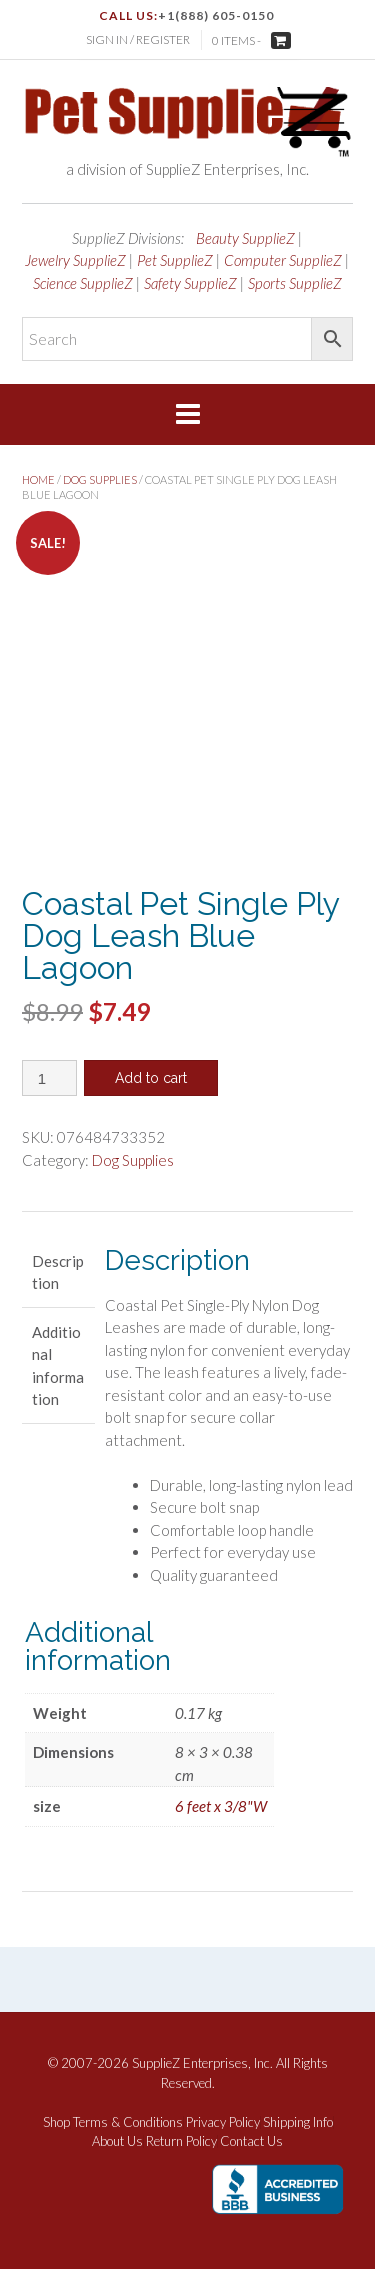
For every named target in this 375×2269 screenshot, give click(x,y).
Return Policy (181, 2141)
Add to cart (151, 1078)
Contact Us (251, 2141)
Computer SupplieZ (283, 260)
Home (38, 479)
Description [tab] (58, 1272)
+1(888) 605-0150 (216, 15)
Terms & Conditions (128, 2122)
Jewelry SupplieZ (75, 260)
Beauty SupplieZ (245, 238)
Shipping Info (298, 2122)
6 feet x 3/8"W (221, 1806)
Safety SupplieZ (190, 283)
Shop (56, 2122)
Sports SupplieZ (295, 283)
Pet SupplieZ (175, 260)
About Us (117, 2141)
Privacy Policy (223, 2122)
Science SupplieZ (83, 283)
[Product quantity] (49, 1078)
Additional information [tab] (58, 1366)
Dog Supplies (100, 479)
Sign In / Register (138, 39)
